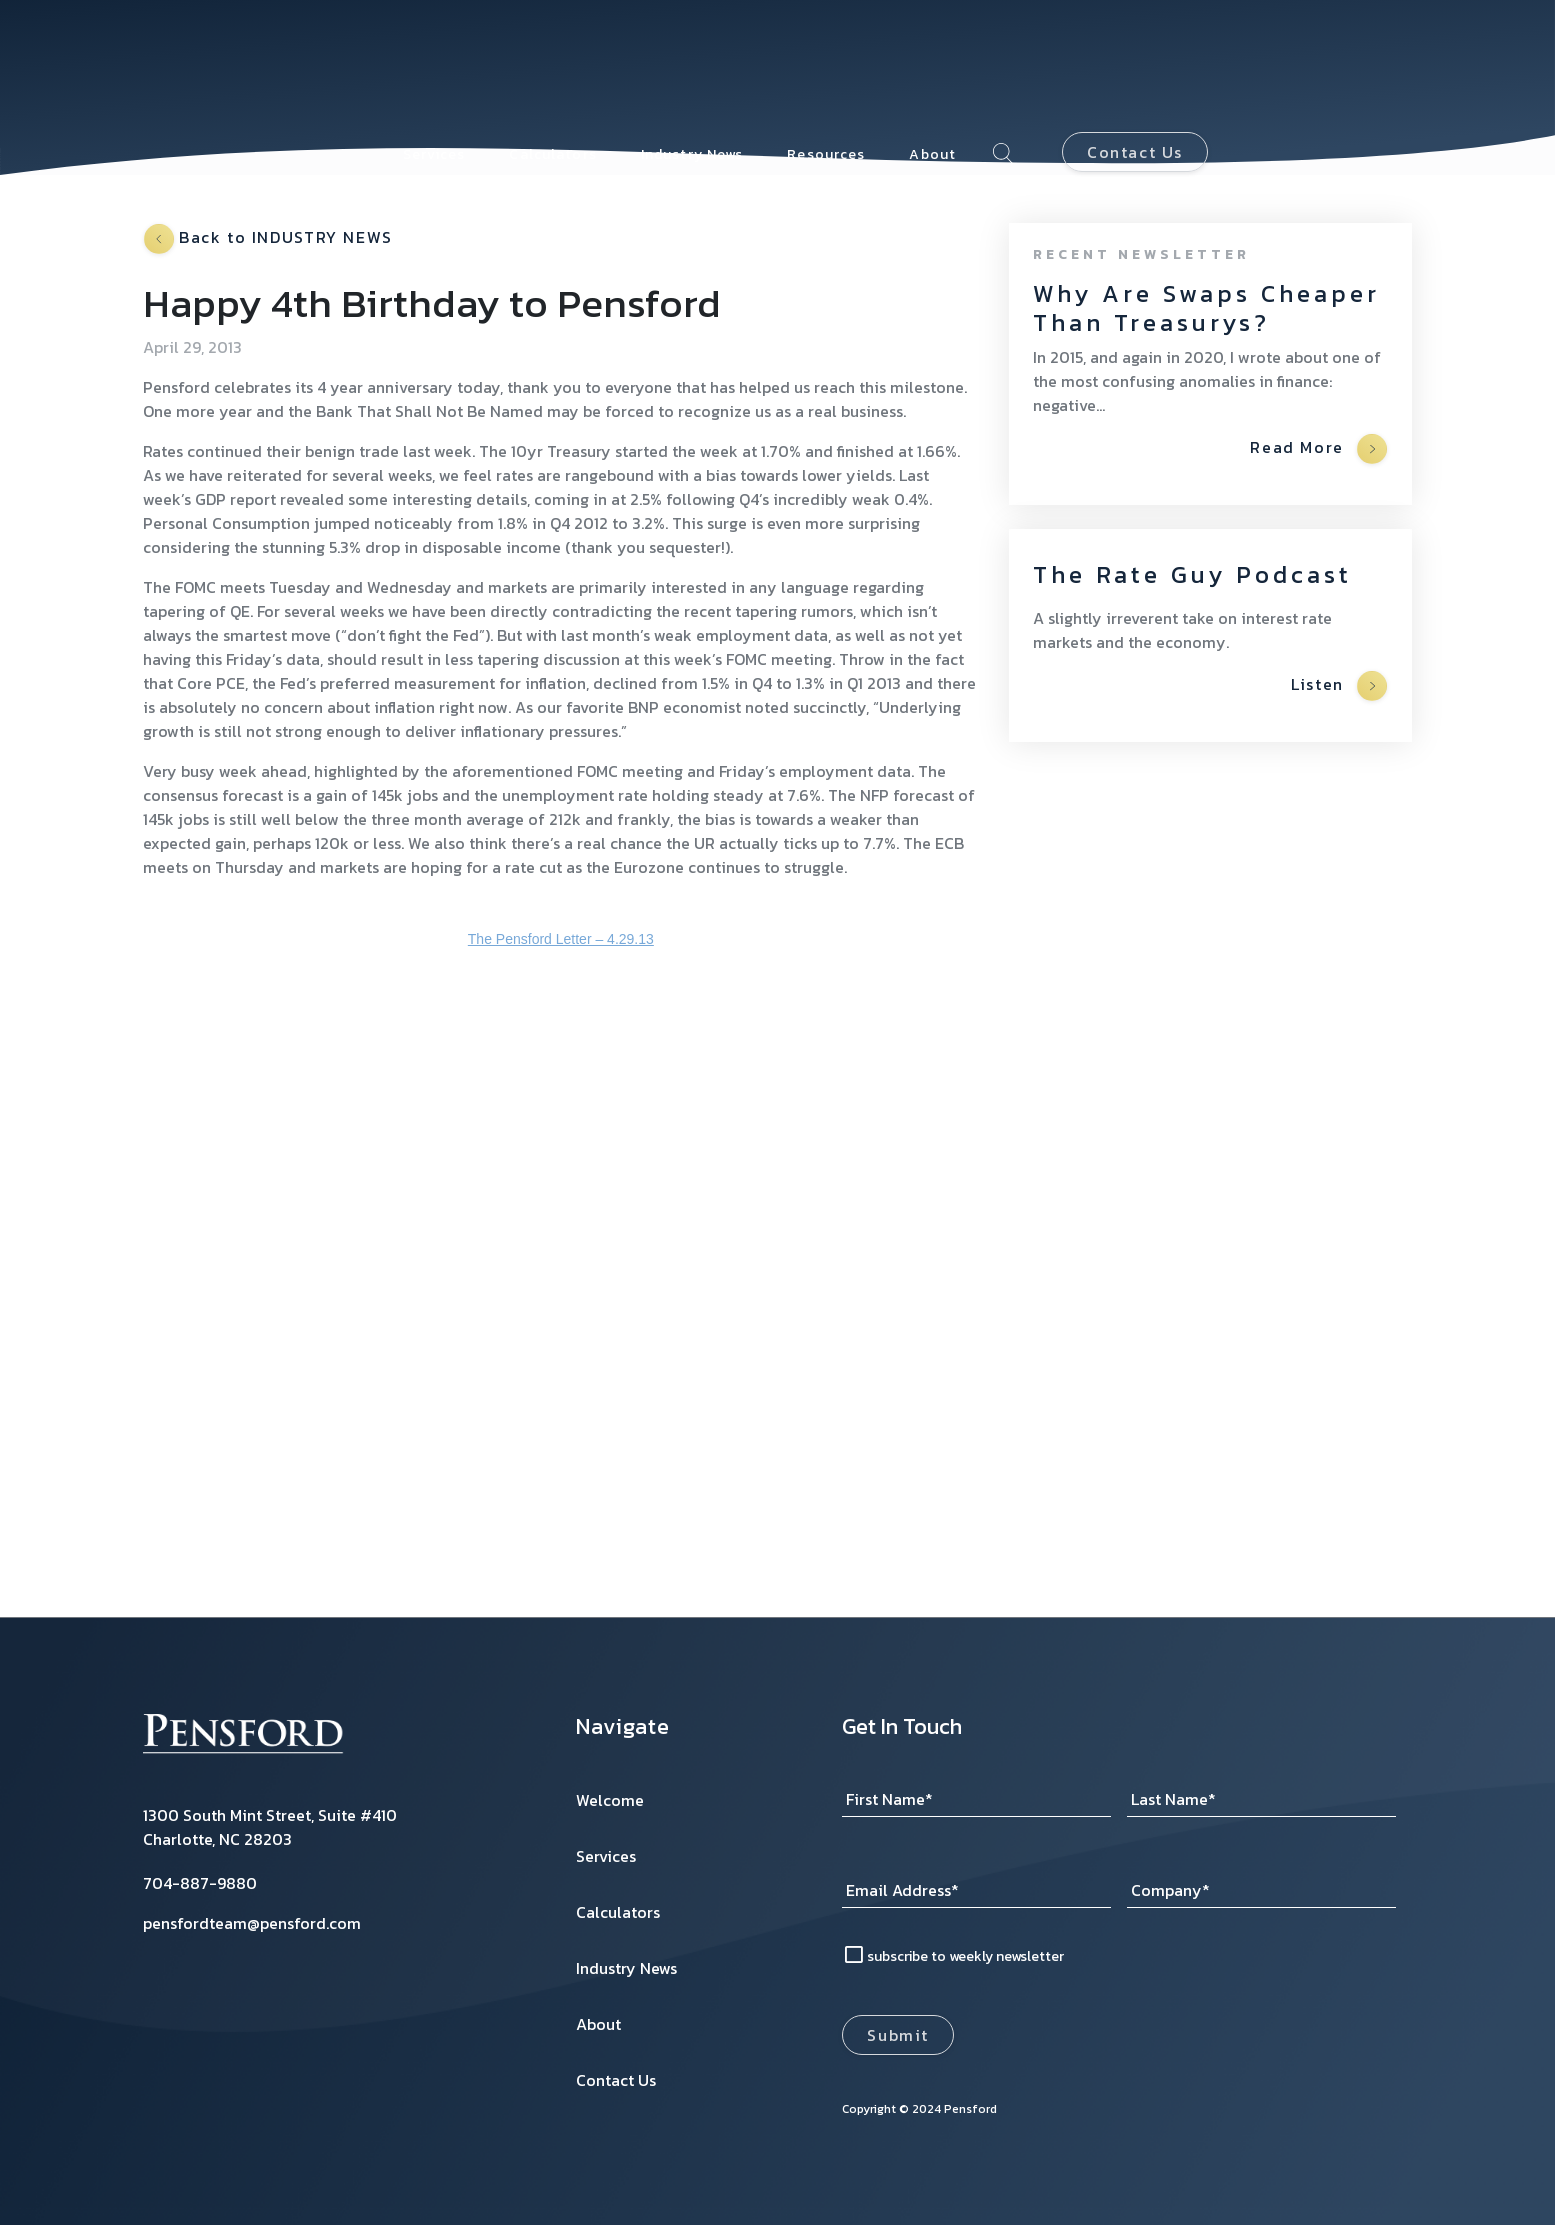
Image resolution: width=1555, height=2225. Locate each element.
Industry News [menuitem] (692, 74)
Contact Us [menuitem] (616, 2080)
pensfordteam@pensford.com (252, 1923)
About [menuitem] (932, 74)
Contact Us (1135, 73)
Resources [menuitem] (826, 74)
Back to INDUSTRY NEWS (268, 239)
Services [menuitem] (434, 74)
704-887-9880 (200, 1883)
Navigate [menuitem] (623, 1727)
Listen (1339, 686)
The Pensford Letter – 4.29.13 (561, 939)
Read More (1318, 449)
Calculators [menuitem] (552, 74)
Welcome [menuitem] (610, 1800)
